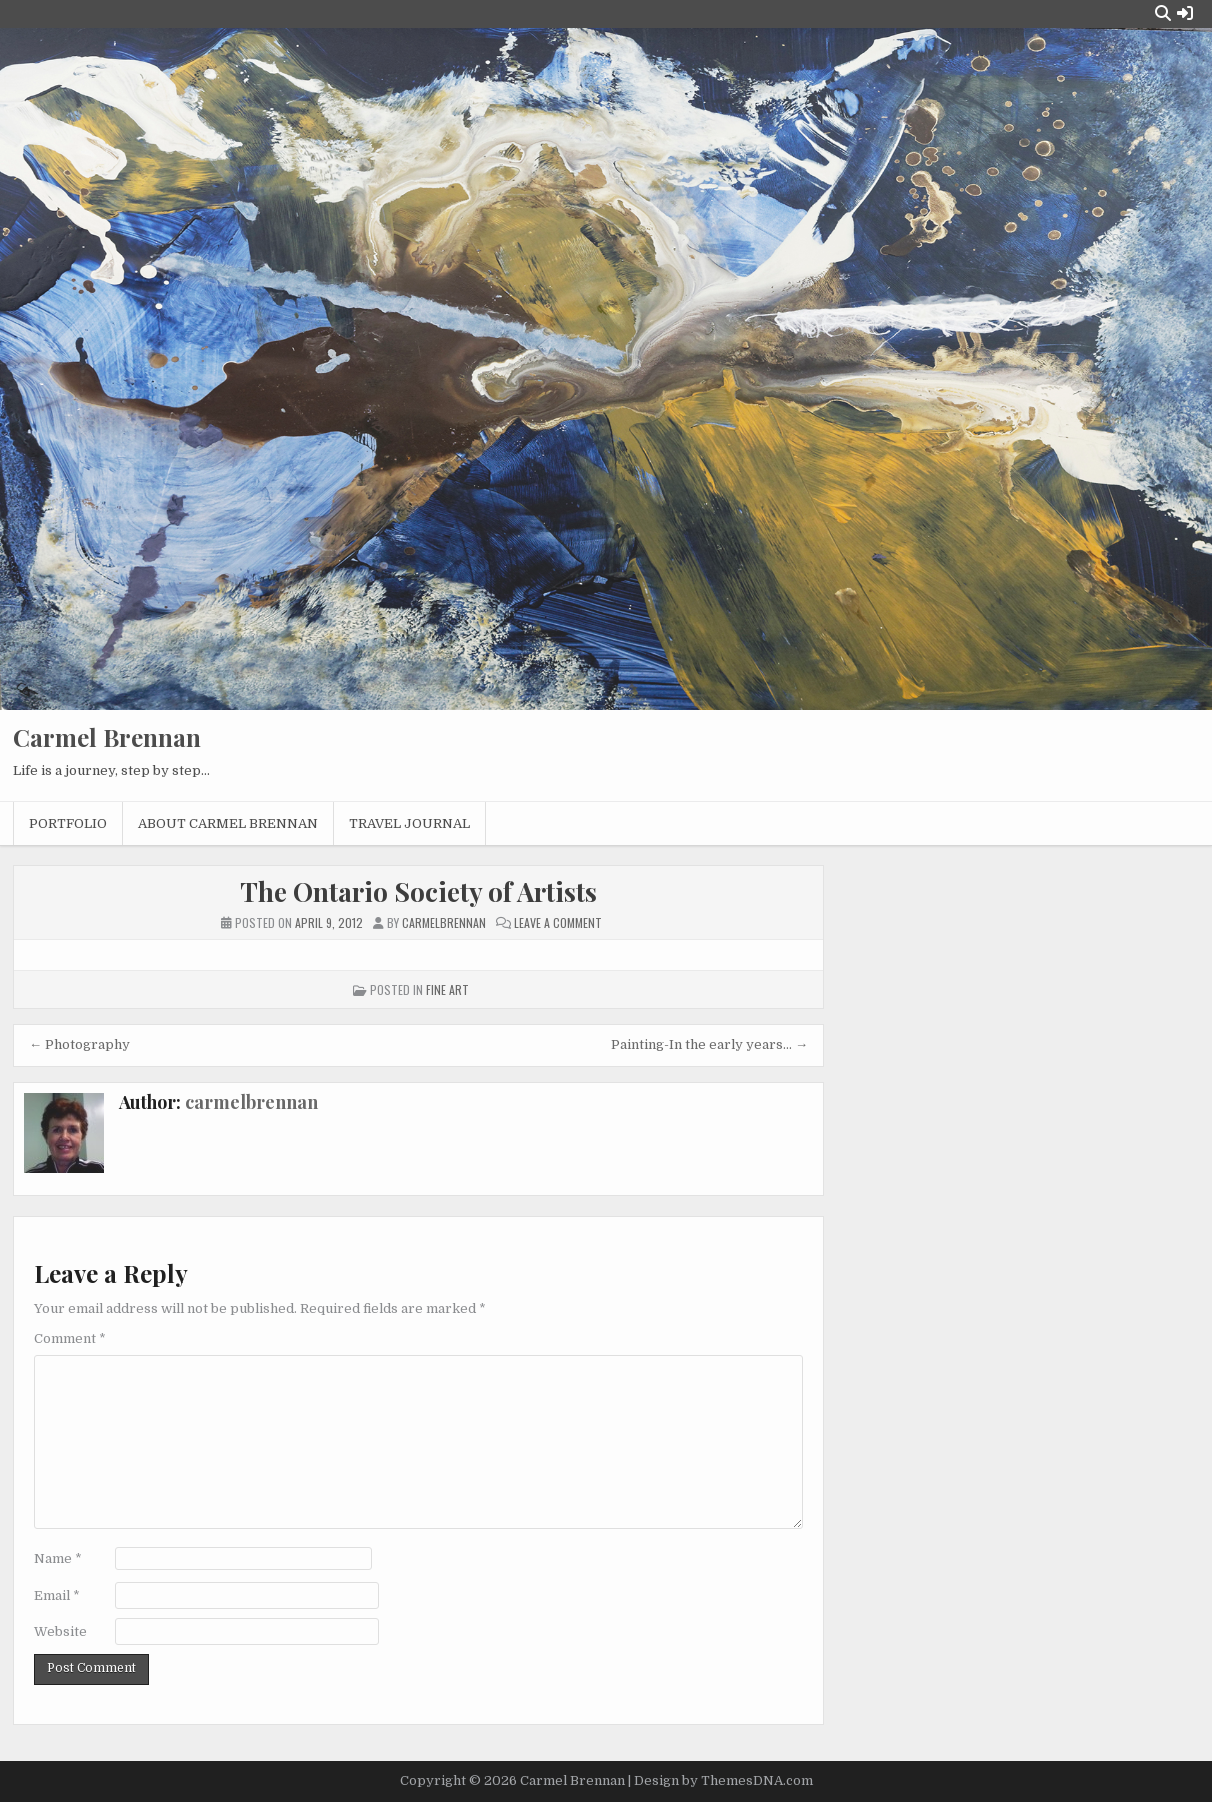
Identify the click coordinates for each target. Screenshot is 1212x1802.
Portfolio (68, 823)
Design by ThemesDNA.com (723, 1780)
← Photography (79, 1044)
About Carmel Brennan (228, 823)
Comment (70, 1338)
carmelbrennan (251, 1102)
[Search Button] (1163, 13)
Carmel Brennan (107, 737)
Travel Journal (409, 823)
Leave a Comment (558, 922)
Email (57, 1595)
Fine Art (447, 989)
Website (60, 1631)
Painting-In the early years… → (709, 1044)
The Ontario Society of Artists (418, 891)
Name (58, 1558)
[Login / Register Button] (1185, 13)
